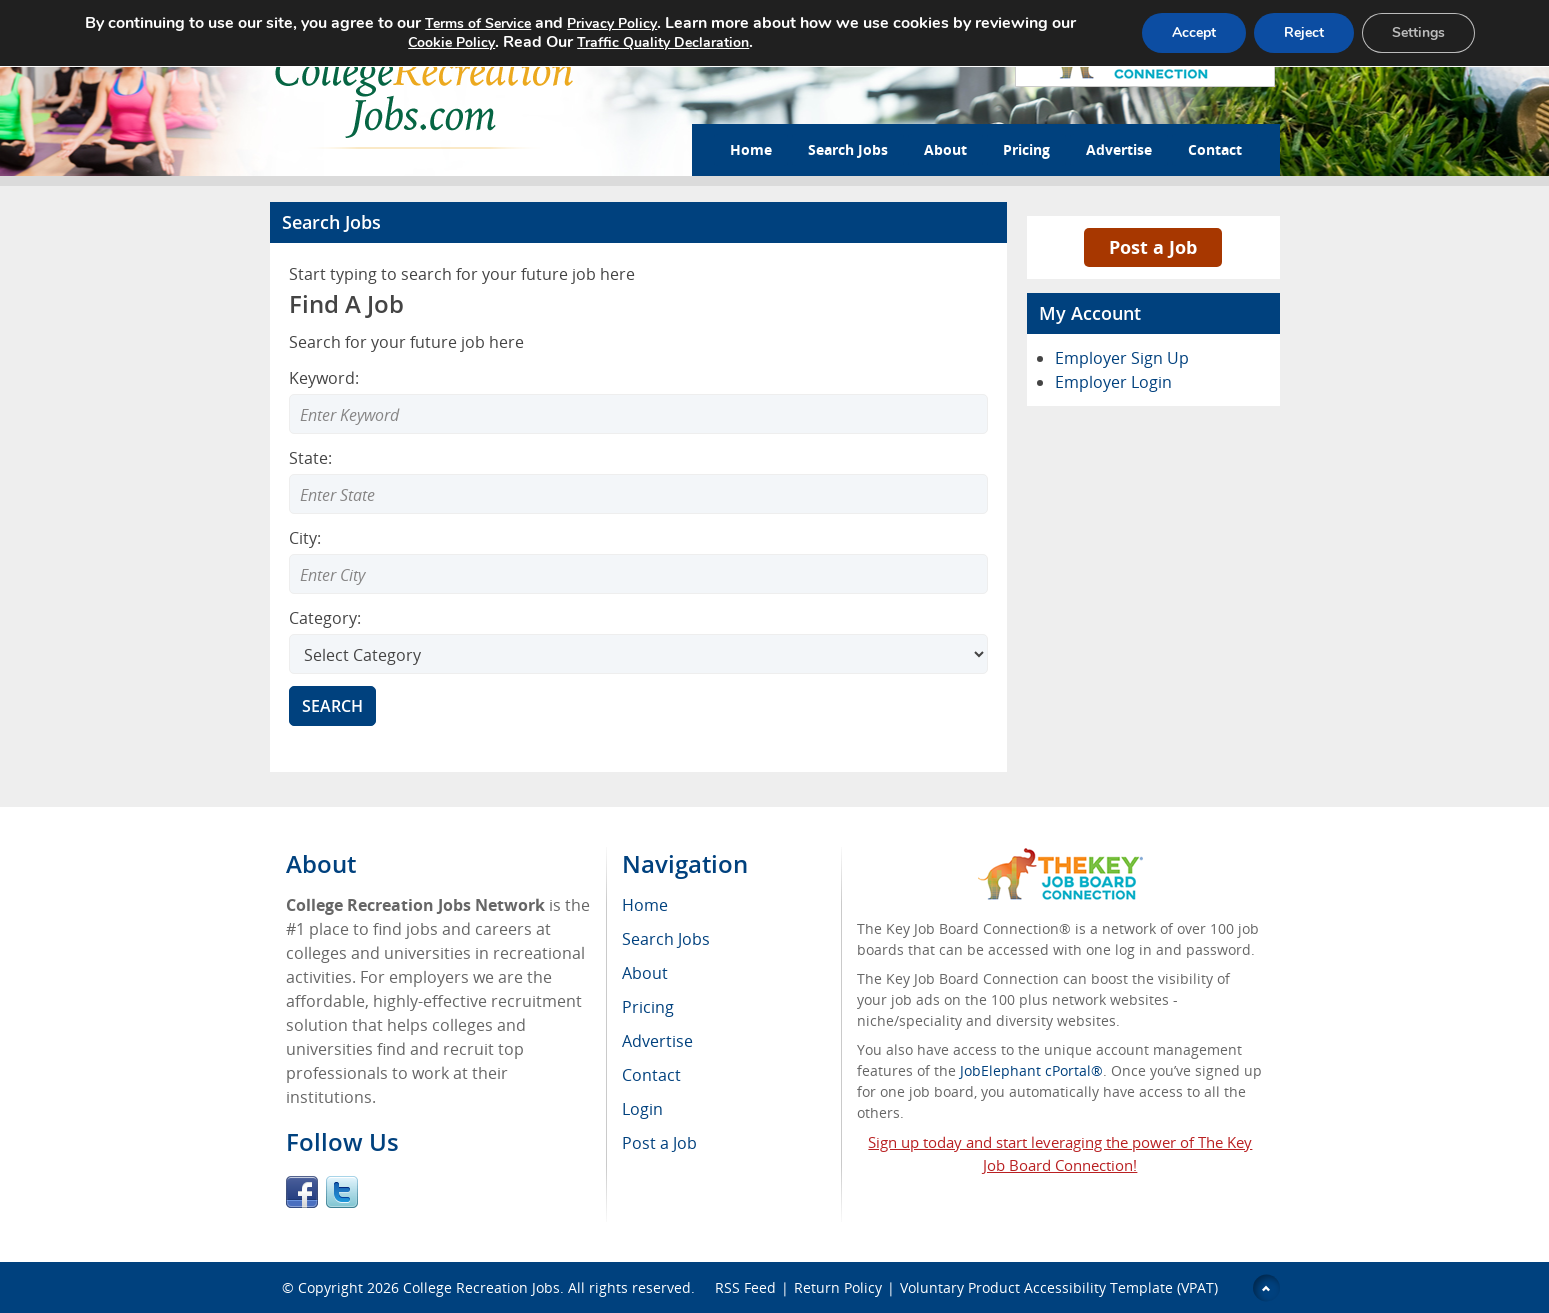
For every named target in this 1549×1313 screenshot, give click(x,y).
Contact (1215, 149)
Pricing (1026, 149)
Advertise (1119, 149)
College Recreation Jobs (481, 1287)
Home (751, 149)
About (945, 149)
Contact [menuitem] (651, 1075)
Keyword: (324, 378)
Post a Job (1153, 247)
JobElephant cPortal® (1031, 1070)
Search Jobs (848, 149)
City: (305, 538)
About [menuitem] (645, 973)
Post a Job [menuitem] (659, 1143)
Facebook (302, 1192)
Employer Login (1113, 382)
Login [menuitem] (642, 1109)
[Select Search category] (638, 654)
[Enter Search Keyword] (638, 414)
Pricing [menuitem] (648, 1007)
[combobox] (638, 494)
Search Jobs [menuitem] (666, 939)
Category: (325, 618)
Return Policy (838, 1287)
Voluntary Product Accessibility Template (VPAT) (1059, 1287)
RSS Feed (745, 1287)
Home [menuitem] (645, 905)
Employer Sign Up (1122, 358)
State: (310, 458)
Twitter (342, 1192)
